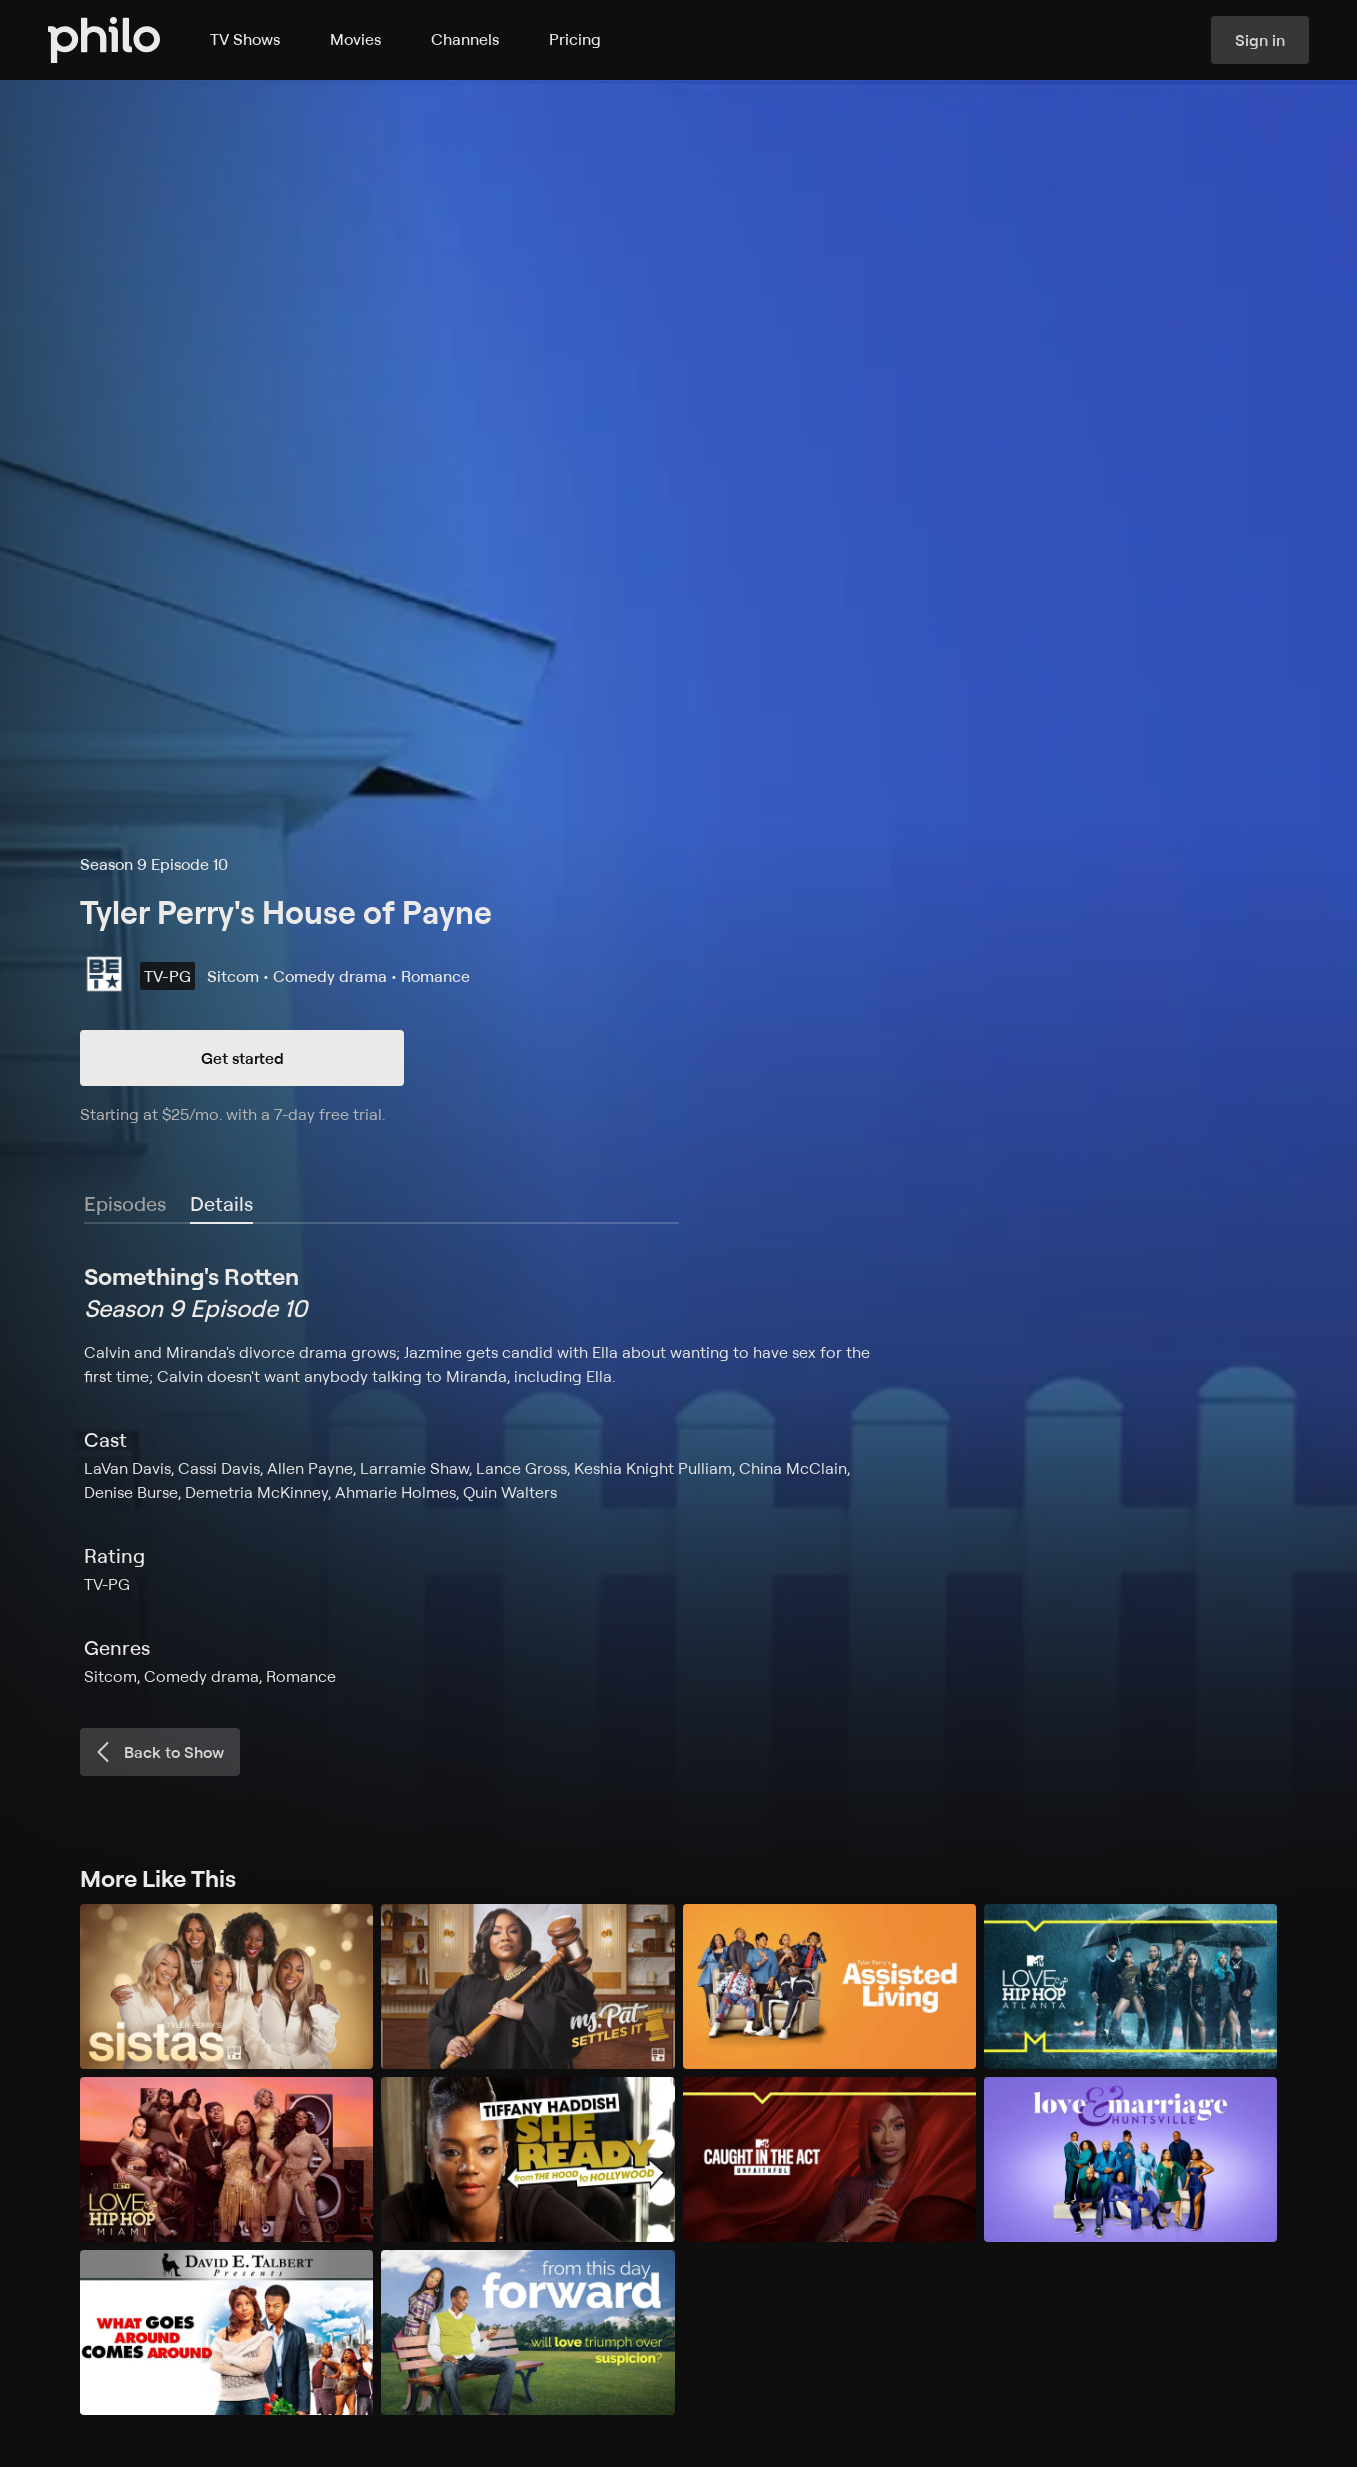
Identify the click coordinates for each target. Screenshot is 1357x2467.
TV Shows (245, 39)
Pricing (575, 39)
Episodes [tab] (125, 1203)
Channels (465, 39)
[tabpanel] (678, 1474)
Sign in (1260, 40)
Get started (242, 1058)
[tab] (221, 1205)
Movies (355, 39)
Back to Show (158, 1752)
